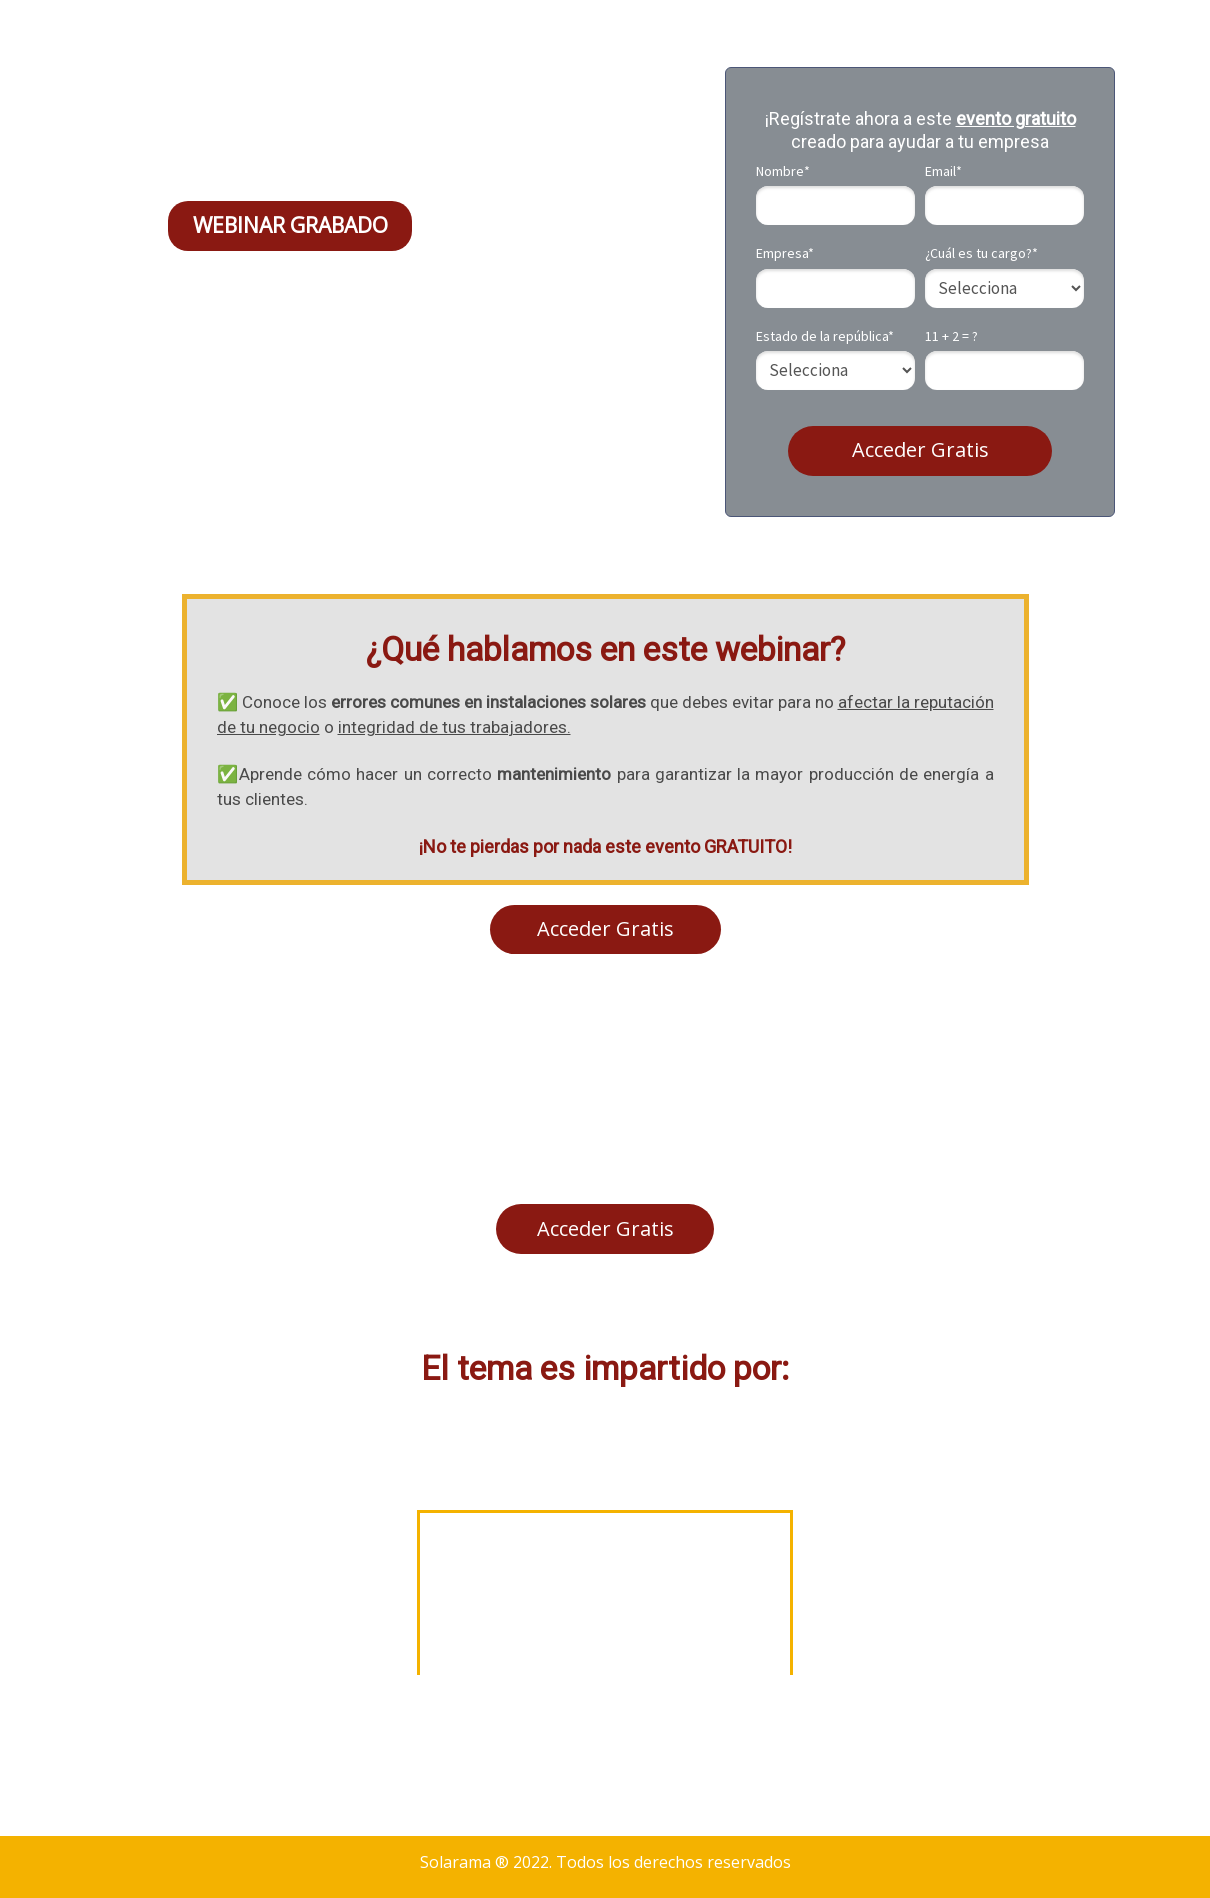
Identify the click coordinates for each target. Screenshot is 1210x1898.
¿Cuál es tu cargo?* (981, 253)
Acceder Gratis (920, 449)
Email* (943, 171)
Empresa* (785, 253)
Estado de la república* (825, 336)
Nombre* (783, 171)
